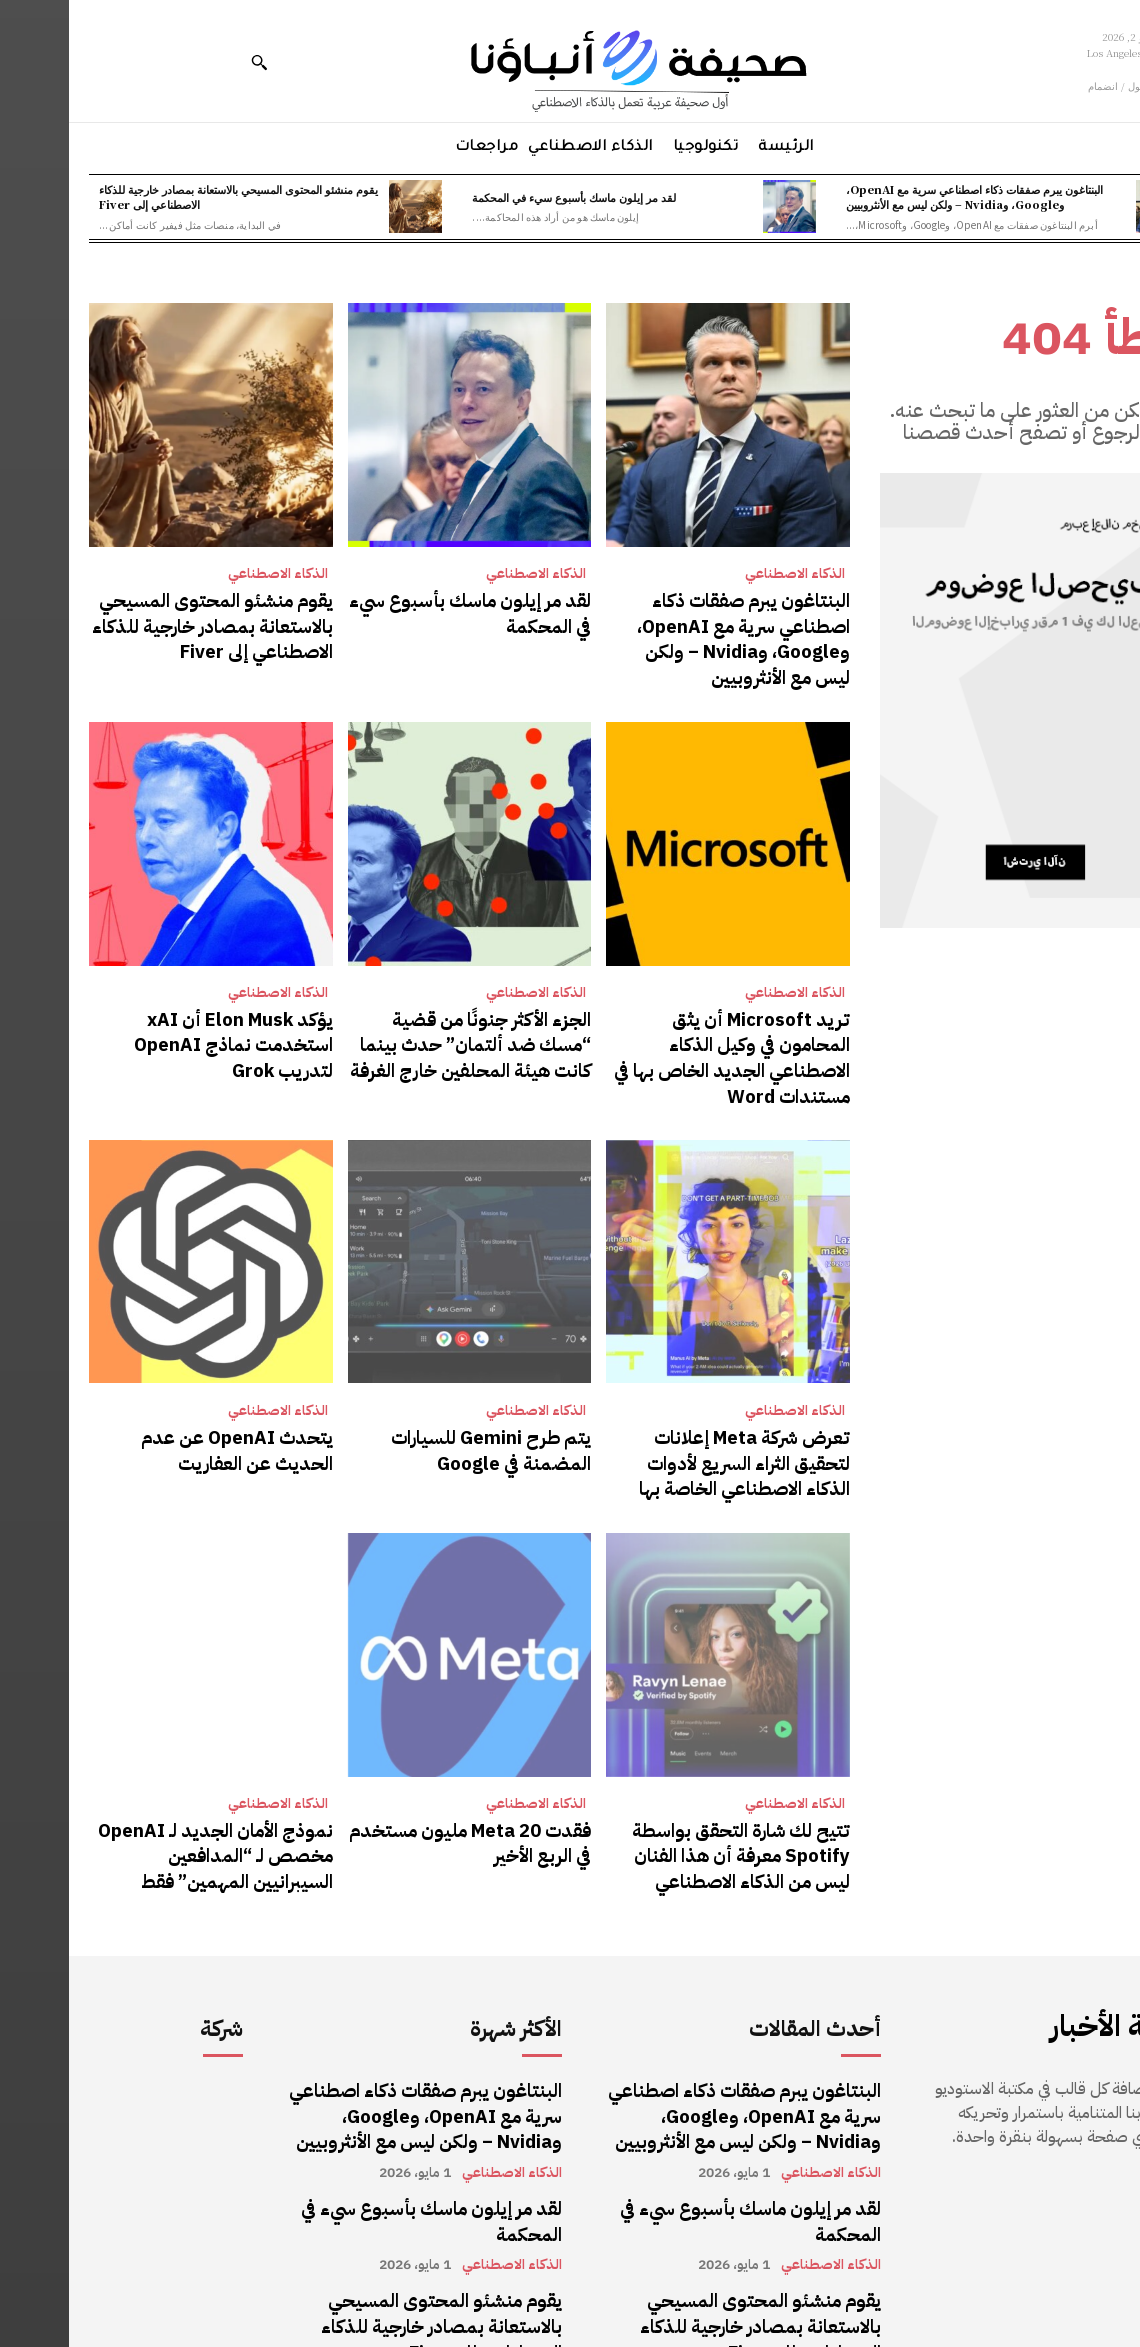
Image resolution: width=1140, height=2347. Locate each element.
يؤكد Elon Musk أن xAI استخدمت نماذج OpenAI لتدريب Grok (144, 1016)
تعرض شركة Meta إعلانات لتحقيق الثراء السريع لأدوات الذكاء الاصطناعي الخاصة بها (666, 1410)
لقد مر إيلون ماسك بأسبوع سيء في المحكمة (505, 197)
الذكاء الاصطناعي (726, 574)
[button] (190, 62)
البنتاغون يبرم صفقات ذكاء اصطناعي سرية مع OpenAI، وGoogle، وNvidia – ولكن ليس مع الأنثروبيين (905, 196)
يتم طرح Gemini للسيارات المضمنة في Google (403, 1399)
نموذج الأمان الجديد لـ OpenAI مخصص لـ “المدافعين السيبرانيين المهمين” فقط (152, 1793)
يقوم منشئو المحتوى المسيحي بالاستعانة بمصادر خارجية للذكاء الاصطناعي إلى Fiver (169, 196)
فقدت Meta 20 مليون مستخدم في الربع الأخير (403, 1782)
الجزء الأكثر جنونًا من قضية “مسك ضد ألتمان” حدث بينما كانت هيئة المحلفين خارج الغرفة (405, 1027)
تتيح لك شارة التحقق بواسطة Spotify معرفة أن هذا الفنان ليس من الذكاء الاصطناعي (665, 1793)
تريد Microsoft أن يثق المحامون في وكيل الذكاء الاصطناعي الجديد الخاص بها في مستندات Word (660, 1027)
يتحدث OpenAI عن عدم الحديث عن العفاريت (151, 1399)
